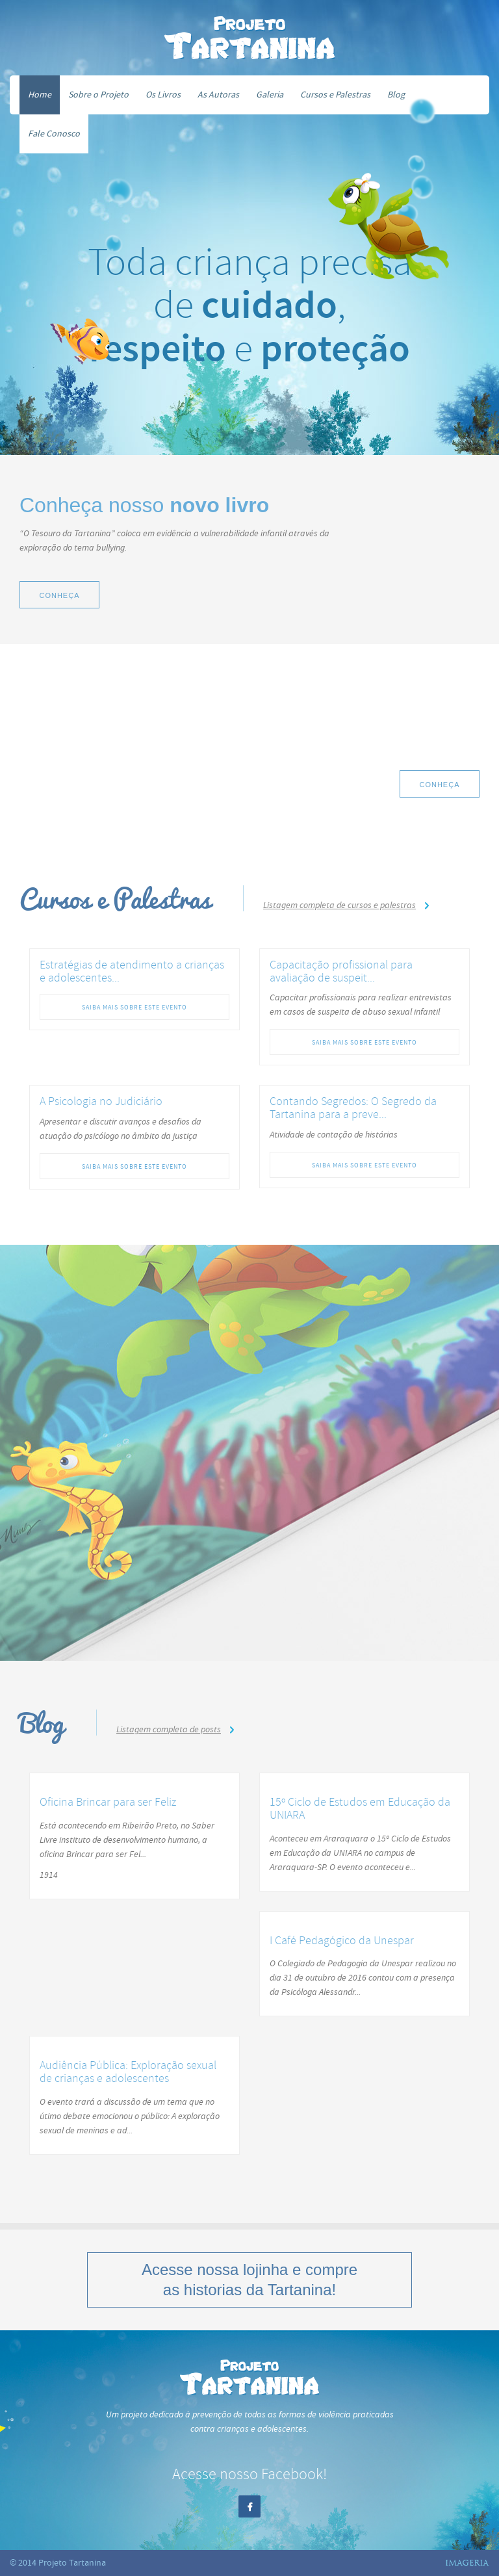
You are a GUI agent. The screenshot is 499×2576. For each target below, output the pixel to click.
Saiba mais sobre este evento (134, 1007)
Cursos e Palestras (335, 95)
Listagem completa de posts (168, 1729)
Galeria (269, 95)
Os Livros (163, 95)
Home (39, 95)
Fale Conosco (54, 134)
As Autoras (218, 95)
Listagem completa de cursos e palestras (339, 905)
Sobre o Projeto (98, 95)
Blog (396, 95)
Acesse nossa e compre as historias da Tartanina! (249, 2279)
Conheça (59, 595)
